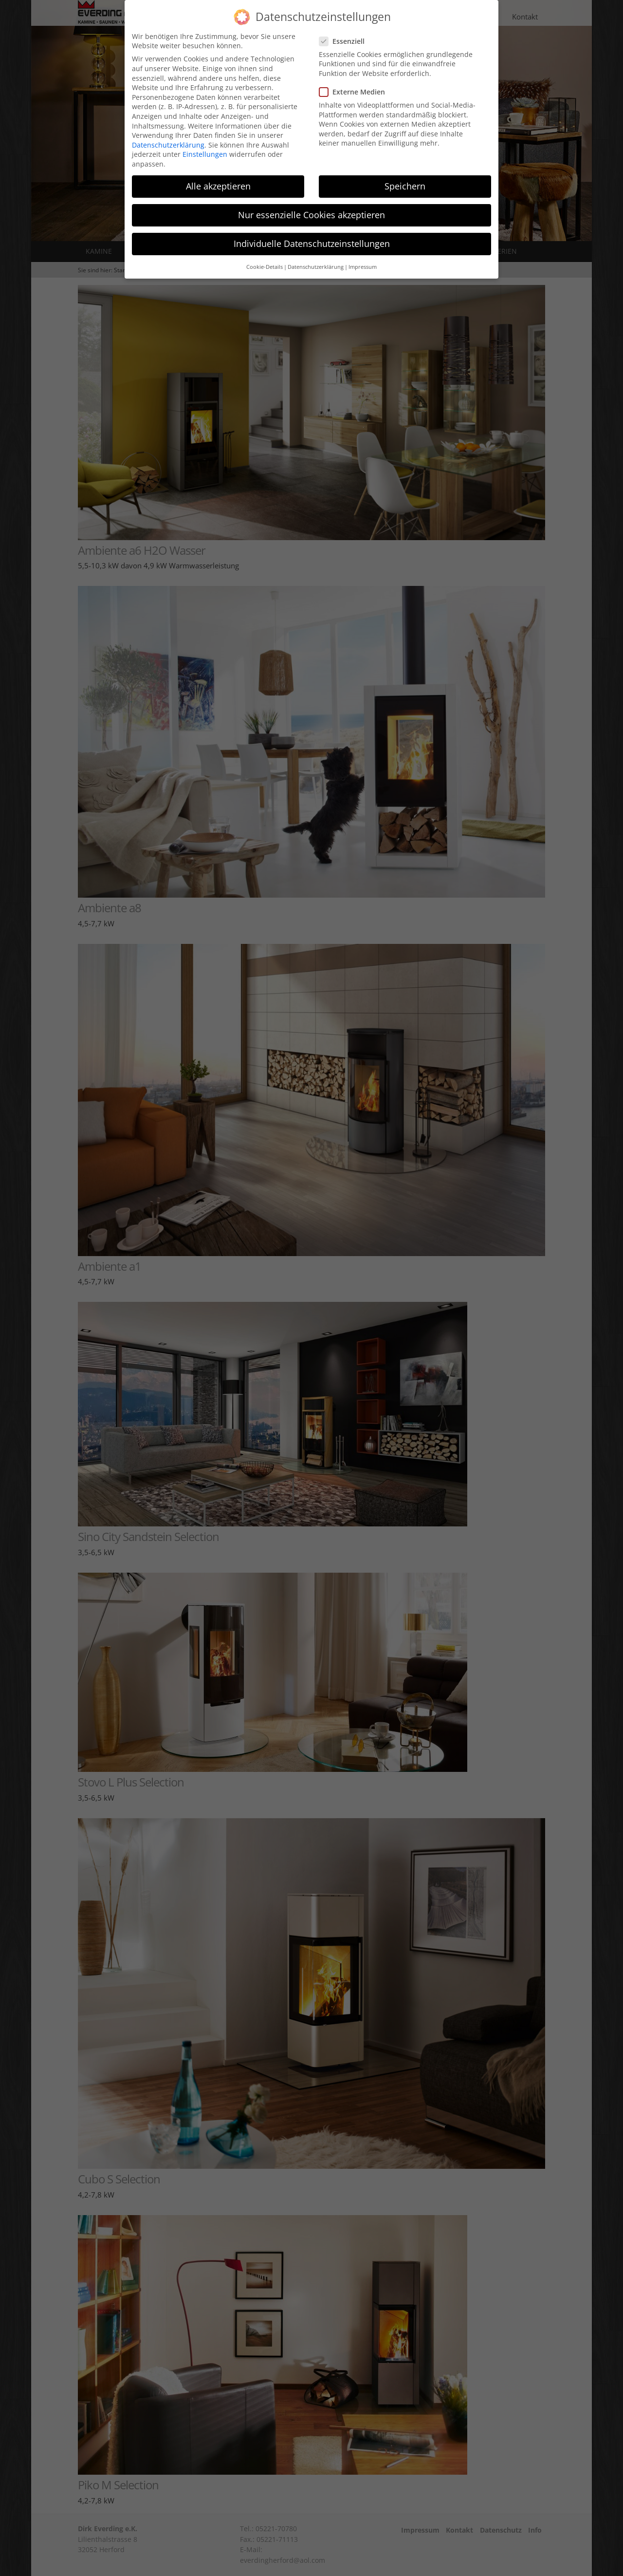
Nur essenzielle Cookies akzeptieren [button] (311, 200)
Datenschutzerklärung (168, 130)
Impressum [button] (362, 252)
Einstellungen (205, 140)
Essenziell (345, 26)
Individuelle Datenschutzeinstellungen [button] (312, 229)
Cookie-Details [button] (264, 252)
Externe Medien (355, 77)
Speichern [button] (405, 171)
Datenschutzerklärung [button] (316, 252)
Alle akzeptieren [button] (218, 171)
